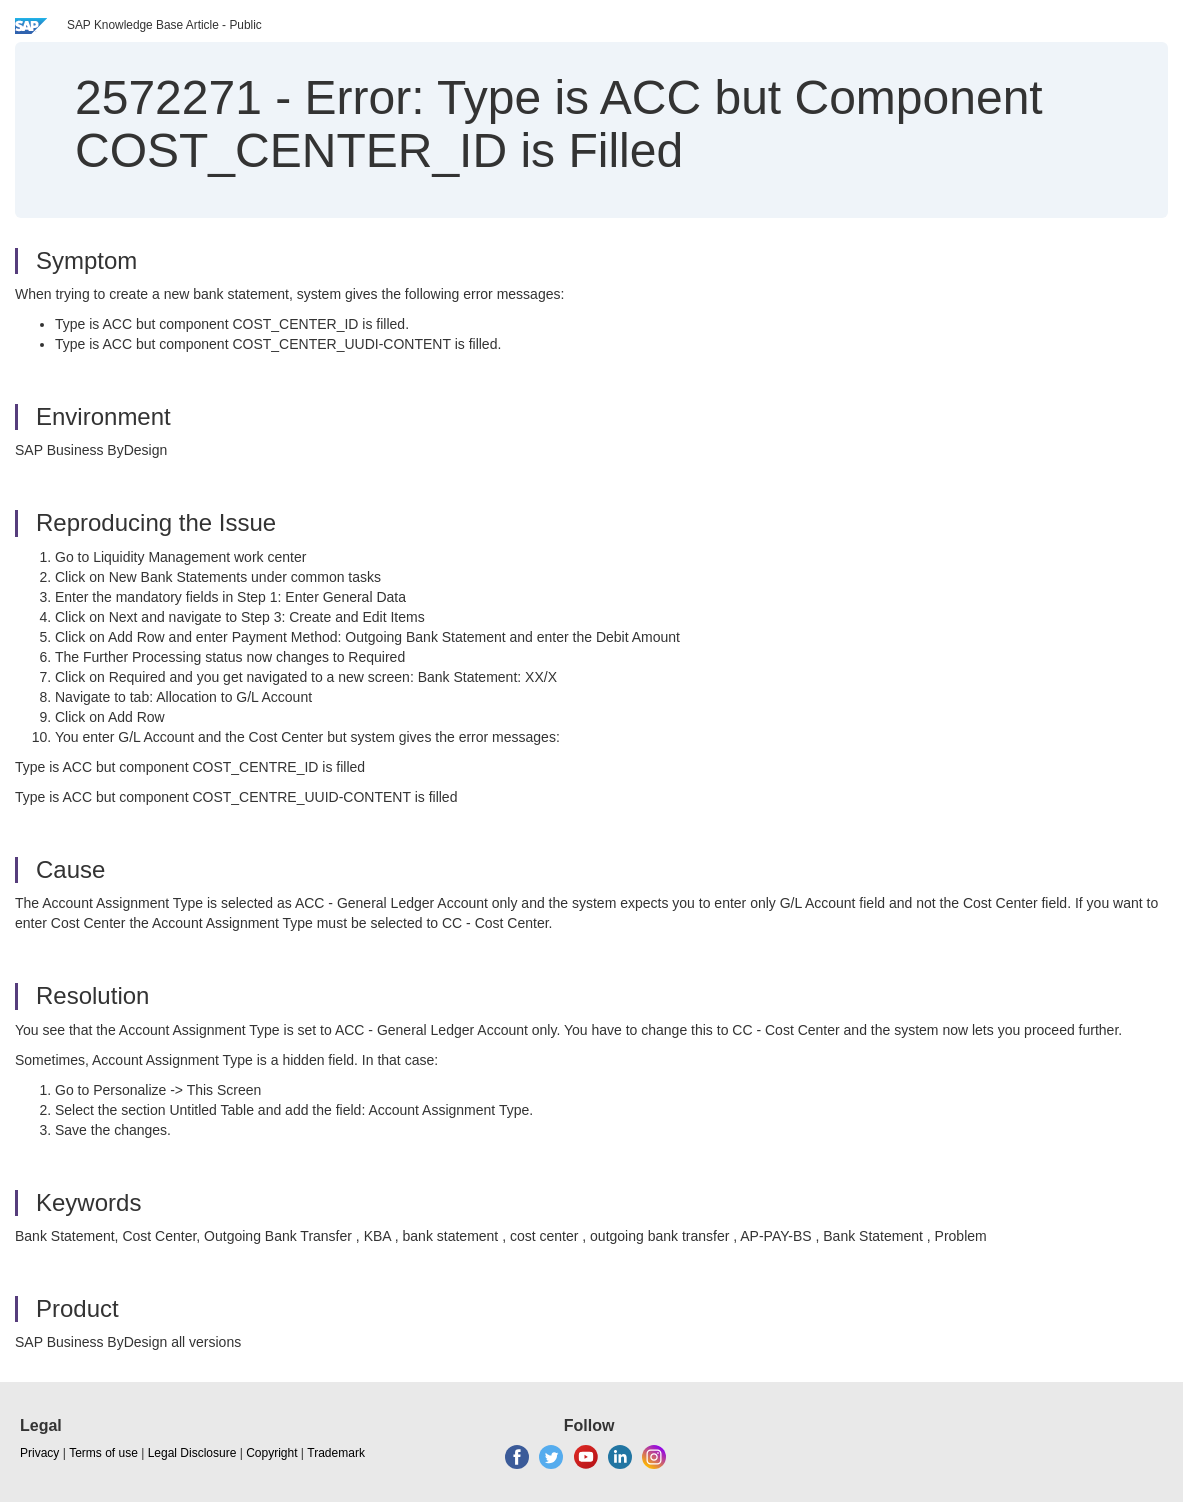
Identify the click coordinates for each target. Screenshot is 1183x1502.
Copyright (271, 1453)
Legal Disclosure (192, 1453)
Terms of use (103, 1453)
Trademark (336, 1453)
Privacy (39, 1453)
